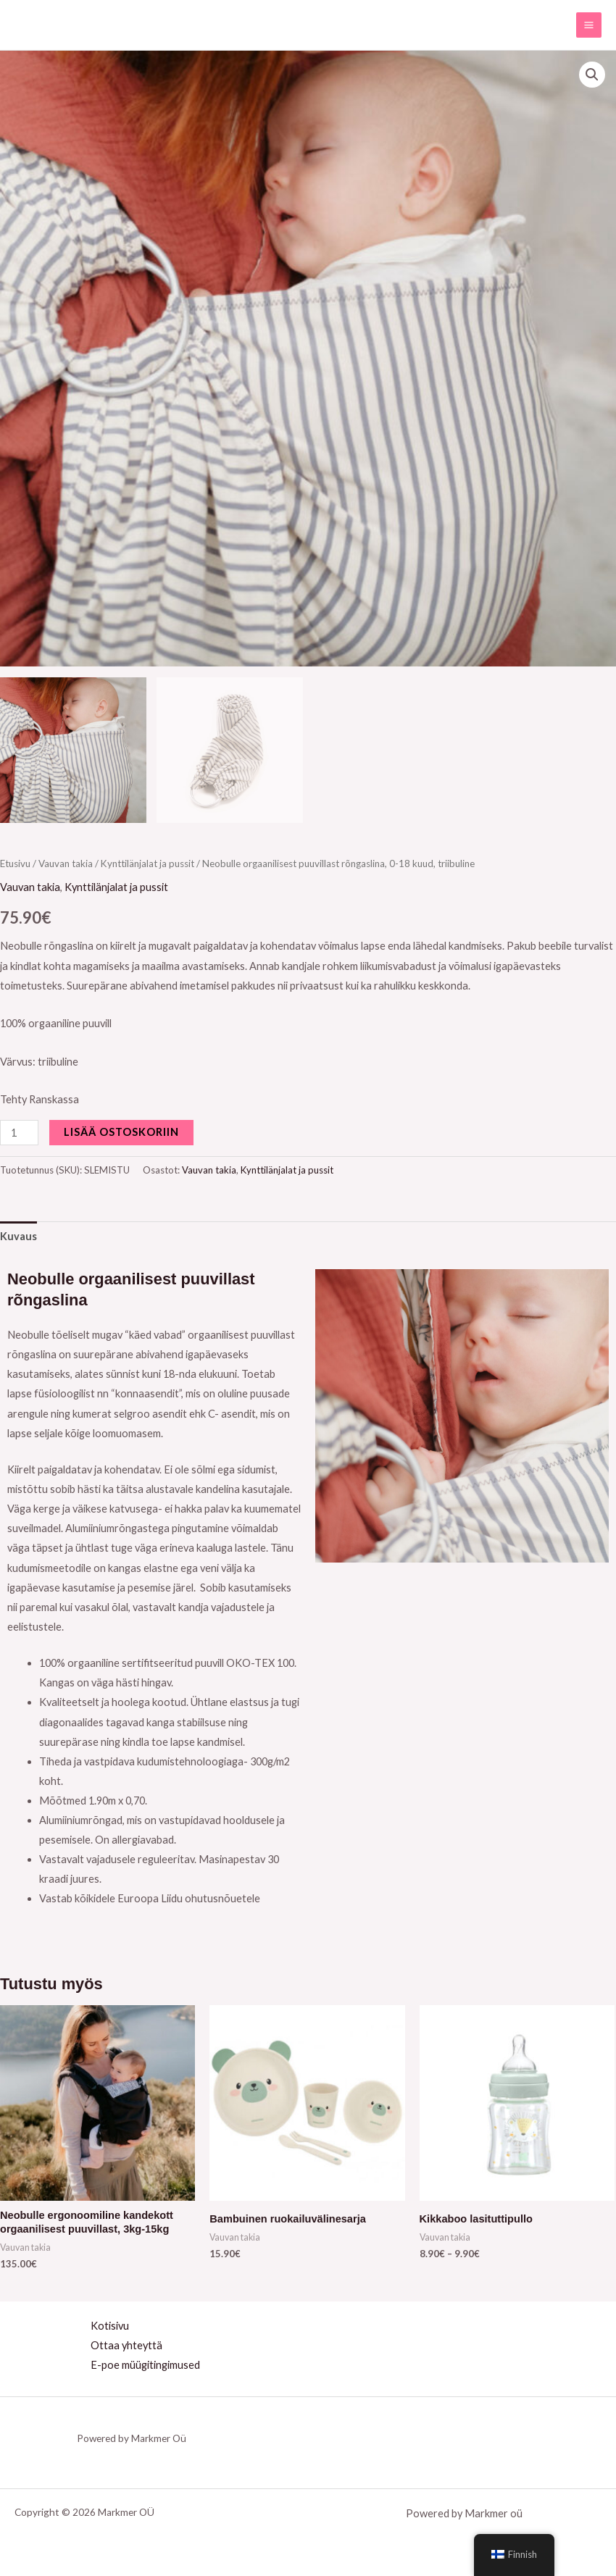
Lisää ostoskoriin (121, 1132)
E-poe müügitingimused (145, 2365)
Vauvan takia (65, 863)
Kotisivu (110, 2326)
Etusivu (15, 863)
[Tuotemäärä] (19, 1132)
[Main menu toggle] (589, 25)
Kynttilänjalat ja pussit (147, 863)
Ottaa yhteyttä (126, 2345)
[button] (592, 75)
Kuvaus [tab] (18, 1236)
